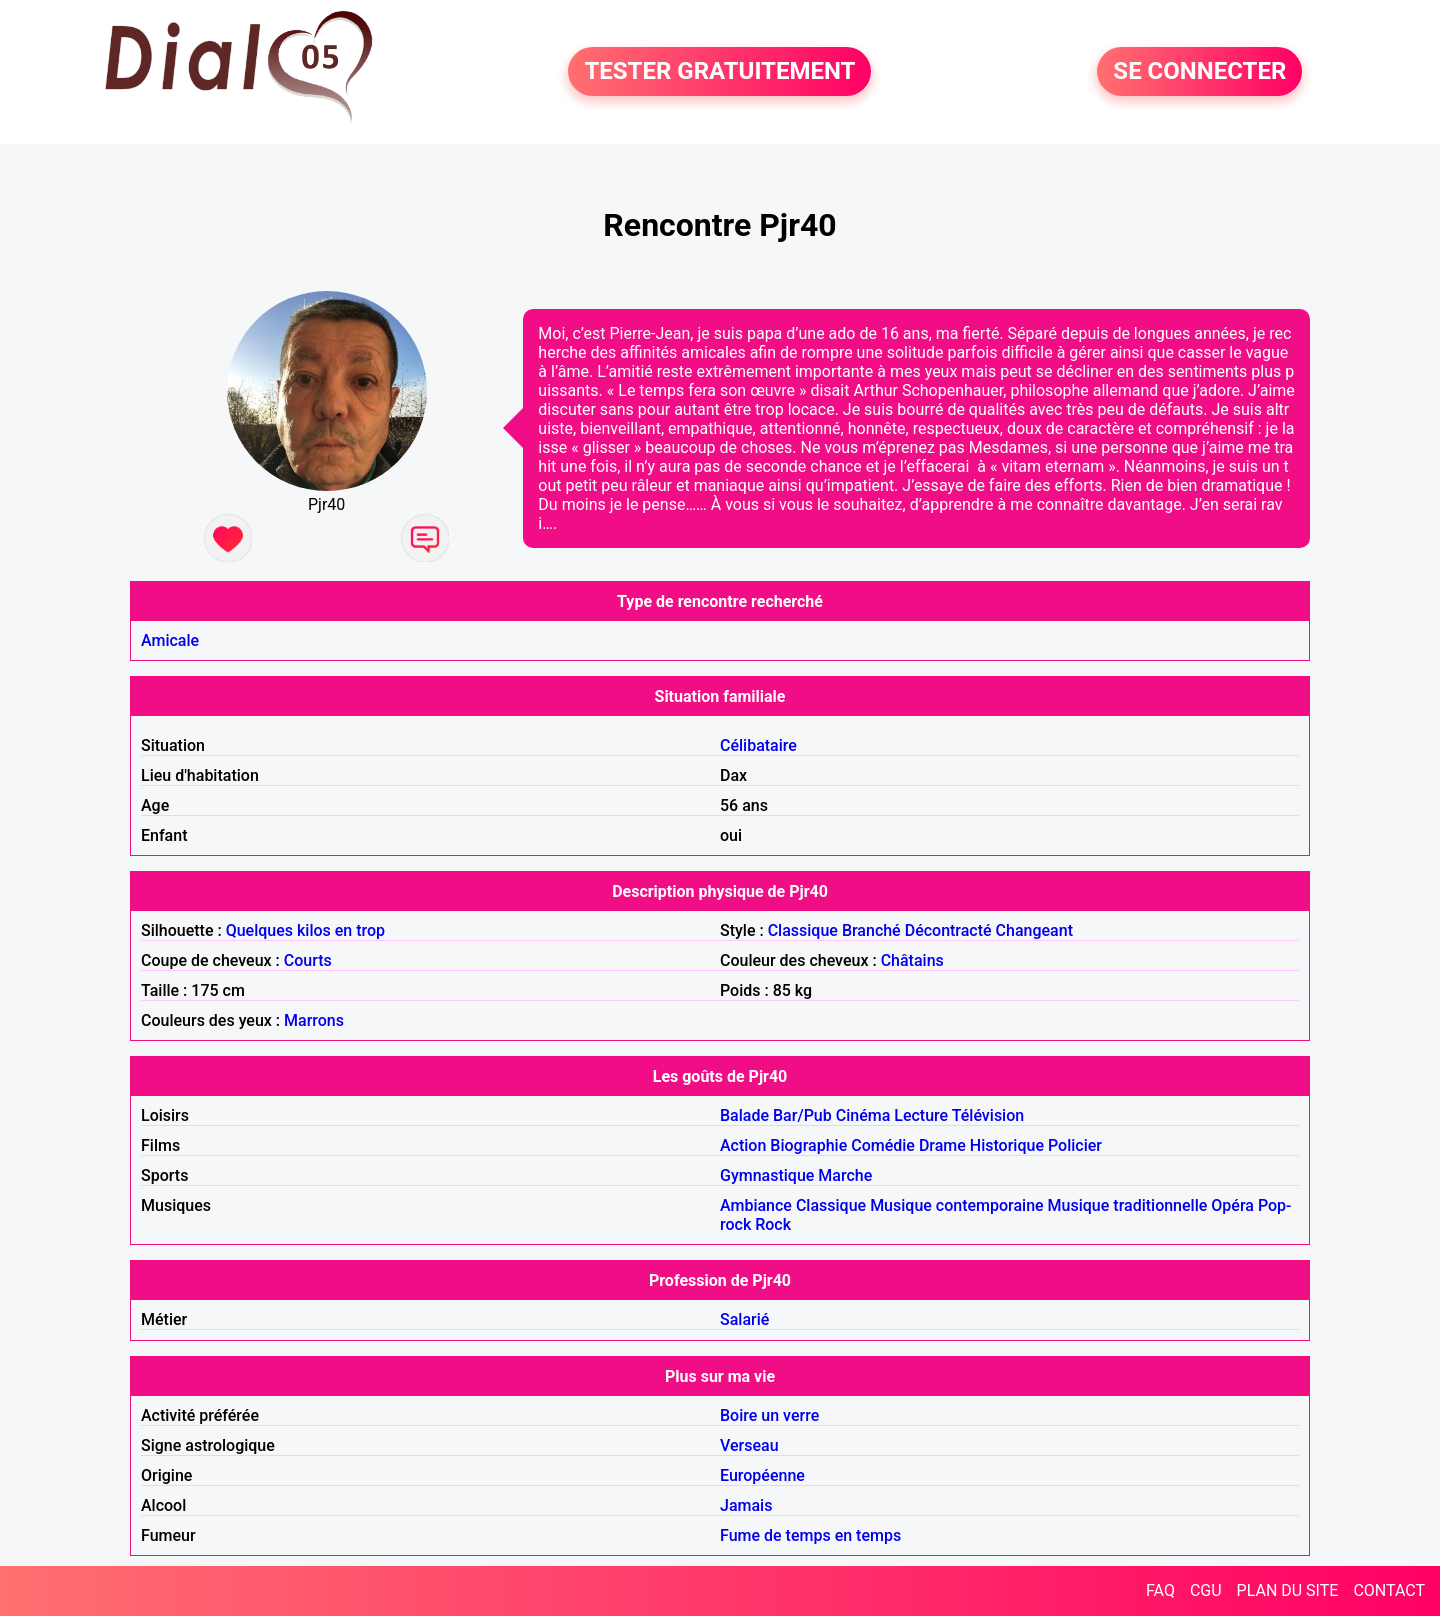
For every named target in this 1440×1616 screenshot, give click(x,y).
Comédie (883, 1145)
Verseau (749, 1445)
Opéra (1232, 1205)
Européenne (762, 1475)
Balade (744, 1115)
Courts (308, 960)
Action (743, 1145)
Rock (773, 1224)
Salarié (744, 1319)
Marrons (314, 1020)
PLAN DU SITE (1288, 1590)
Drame (942, 1145)
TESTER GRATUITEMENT (719, 72)
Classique (803, 930)
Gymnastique (767, 1175)
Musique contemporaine (957, 1205)
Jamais (746, 1505)
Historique (1007, 1145)
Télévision (988, 1115)
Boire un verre (769, 1415)
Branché (871, 930)
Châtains (912, 960)
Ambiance (756, 1205)
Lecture (921, 1115)
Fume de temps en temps (810, 1535)
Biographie (808, 1145)
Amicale (170, 640)
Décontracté (948, 930)
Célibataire (758, 745)
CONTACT (1389, 1590)
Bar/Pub (802, 1115)
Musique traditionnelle (1128, 1205)
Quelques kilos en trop (305, 930)
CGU (1206, 1590)
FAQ (1160, 1590)
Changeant (1034, 930)
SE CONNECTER (1199, 72)
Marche (845, 1175)
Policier (1075, 1145)
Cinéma (863, 1115)
